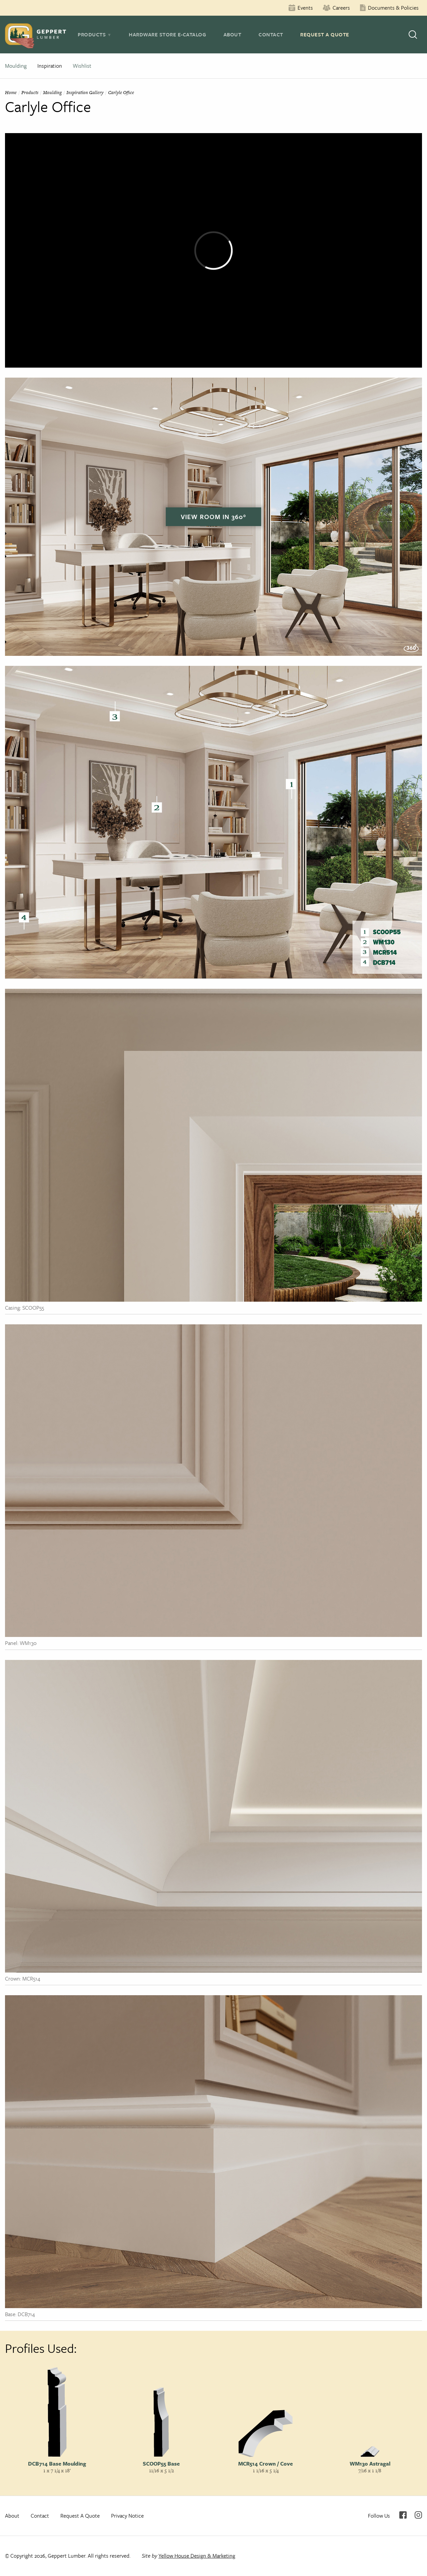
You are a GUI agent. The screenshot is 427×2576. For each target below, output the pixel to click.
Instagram (418, 2515)
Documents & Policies (393, 7)
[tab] (94, 34)
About (233, 34)
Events (305, 7)
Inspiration (49, 66)
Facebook (403, 2515)
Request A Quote (324, 34)
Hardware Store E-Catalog (167, 34)
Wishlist (82, 66)
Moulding (16, 66)
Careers (341, 7)
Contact (271, 34)
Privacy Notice (127, 2516)
